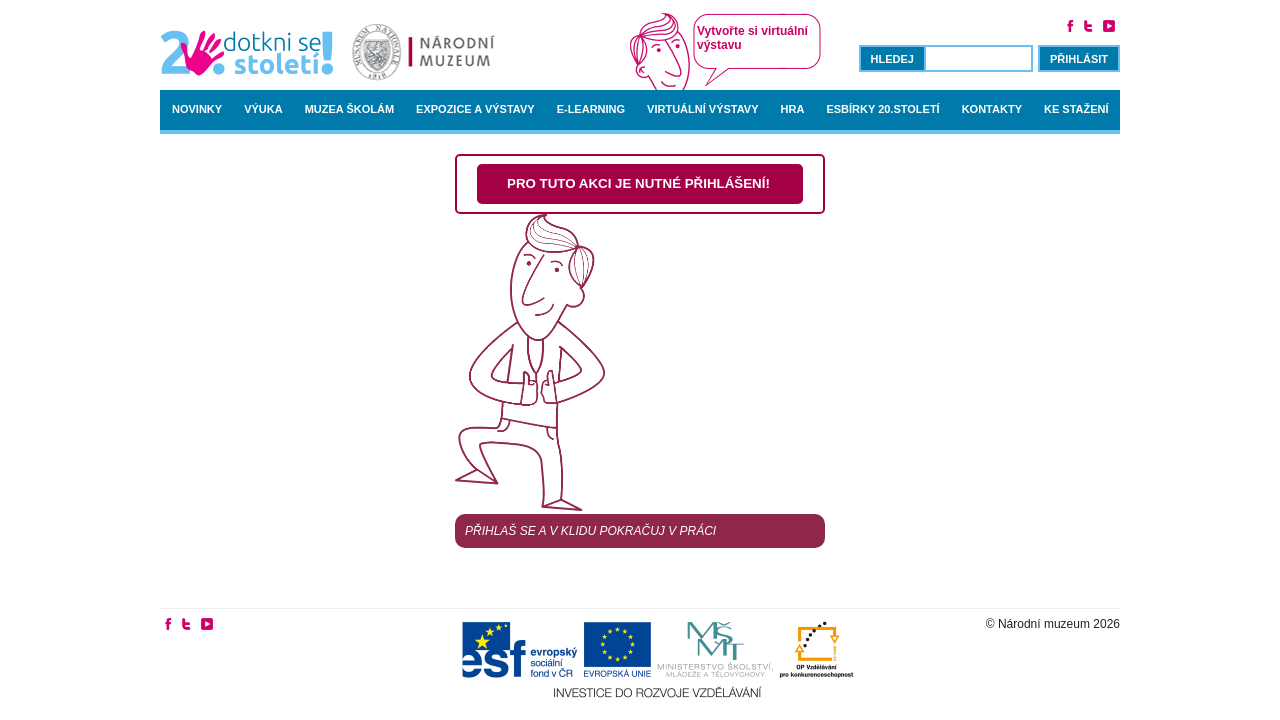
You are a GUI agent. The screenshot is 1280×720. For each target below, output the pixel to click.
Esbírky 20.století (882, 109)
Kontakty (992, 109)
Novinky (197, 109)
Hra (793, 109)
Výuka (263, 109)
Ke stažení (1076, 109)
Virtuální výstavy (702, 109)
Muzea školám (349, 109)
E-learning (591, 109)
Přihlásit (1079, 59)
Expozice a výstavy (475, 109)
